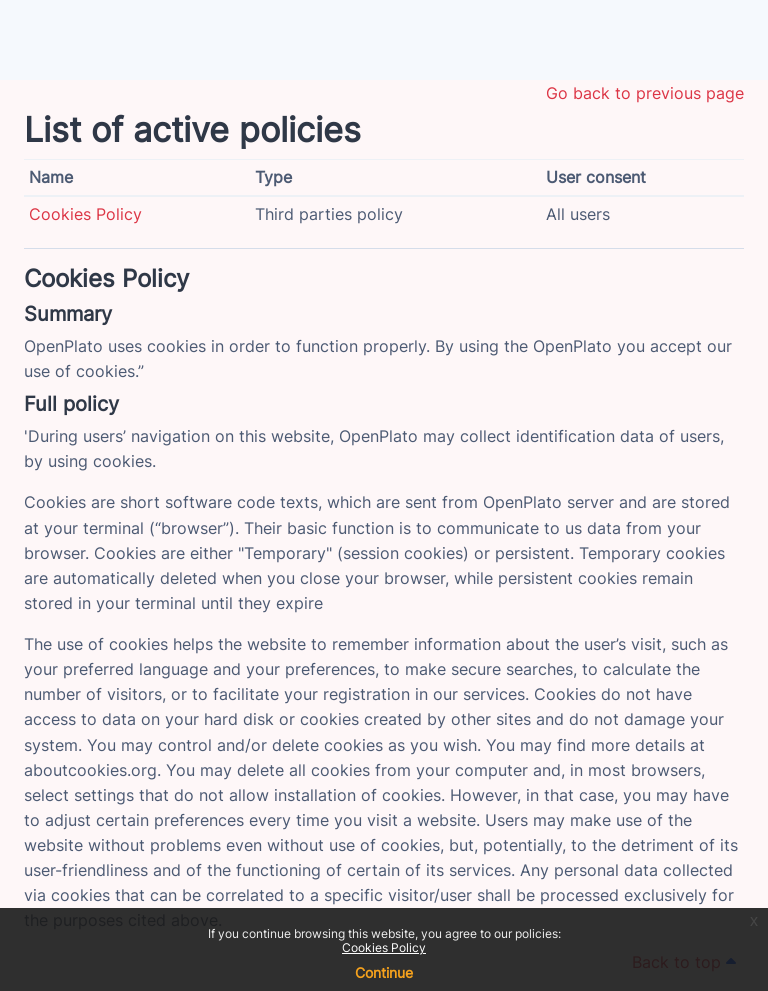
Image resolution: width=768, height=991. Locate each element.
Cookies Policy (384, 947)
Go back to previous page (645, 93)
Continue (384, 972)
